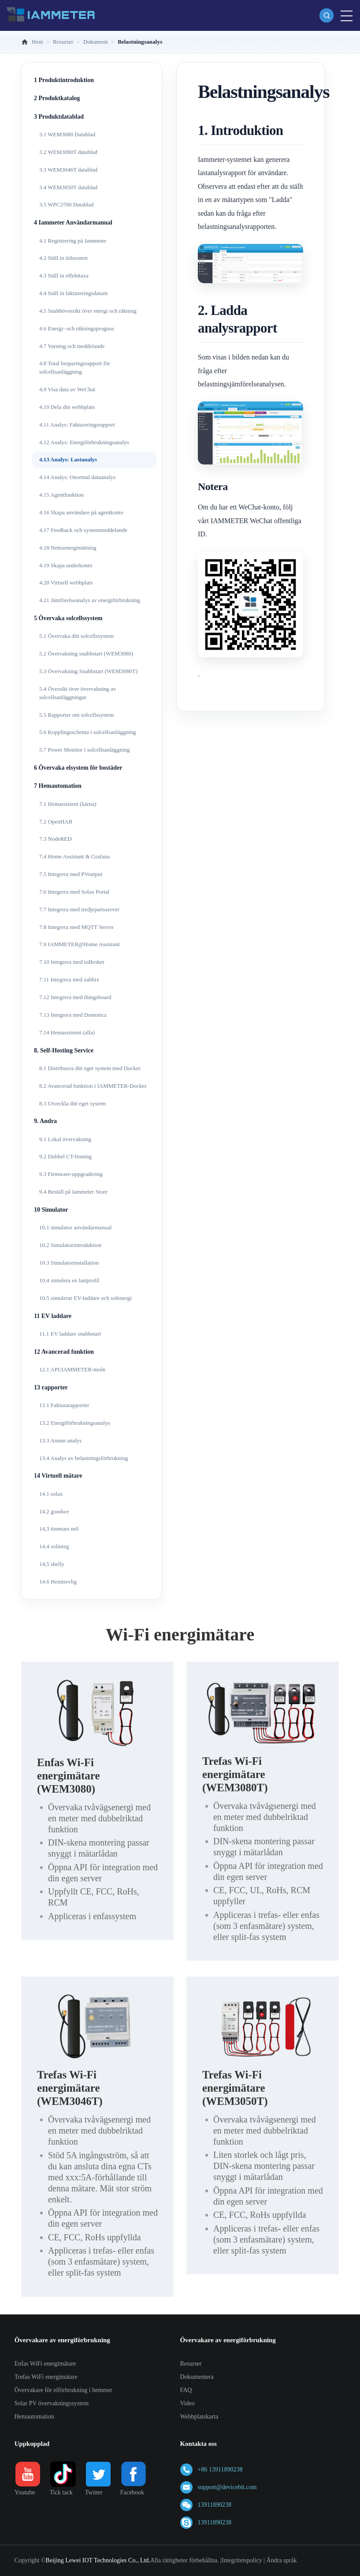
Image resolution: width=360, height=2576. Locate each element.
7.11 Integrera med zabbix (69, 979)
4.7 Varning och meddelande (72, 346)
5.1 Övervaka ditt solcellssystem (76, 636)
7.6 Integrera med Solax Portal (74, 891)
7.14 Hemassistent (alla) (67, 1032)
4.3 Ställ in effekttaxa (64, 275)
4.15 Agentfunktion (61, 494)
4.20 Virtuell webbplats (66, 582)
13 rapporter (51, 1387)
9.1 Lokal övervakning (65, 1139)
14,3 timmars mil (58, 1528)
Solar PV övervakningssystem (52, 2403)
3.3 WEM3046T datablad (68, 169)
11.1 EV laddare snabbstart (70, 1333)
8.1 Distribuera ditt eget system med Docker (90, 1068)
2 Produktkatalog (57, 98)
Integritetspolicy (242, 2560)
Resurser (191, 2363)
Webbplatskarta (199, 2416)
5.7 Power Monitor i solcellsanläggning (84, 749)
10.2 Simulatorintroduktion (70, 1245)
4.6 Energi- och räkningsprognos (76, 328)
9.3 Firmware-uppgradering (71, 1174)
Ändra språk (282, 2560)
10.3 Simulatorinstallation (69, 1262)
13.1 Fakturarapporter (64, 1405)
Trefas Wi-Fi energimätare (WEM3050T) (235, 2088)
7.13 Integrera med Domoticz (73, 1014)
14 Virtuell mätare (58, 1475)
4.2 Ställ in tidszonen (63, 258)
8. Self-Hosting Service (63, 1050)
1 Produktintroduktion (64, 80)
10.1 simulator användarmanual (75, 1227)
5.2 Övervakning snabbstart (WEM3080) (86, 653)
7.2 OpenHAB (55, 821)
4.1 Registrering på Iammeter (72, 240)
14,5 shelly (51, 1564)
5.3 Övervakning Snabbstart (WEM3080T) (88, 671)
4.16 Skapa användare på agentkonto (81, 512)
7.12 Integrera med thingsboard (75, 997)
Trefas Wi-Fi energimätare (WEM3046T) (70, 2088)
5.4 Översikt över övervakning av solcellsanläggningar (77, 692)
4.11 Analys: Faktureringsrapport (77, 424)
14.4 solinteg (54, 1546)
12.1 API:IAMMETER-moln (72, 1369)
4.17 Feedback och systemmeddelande (83, 530)
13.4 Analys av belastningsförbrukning (83, 1458)
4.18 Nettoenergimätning (67, 547)
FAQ (186, 2390)
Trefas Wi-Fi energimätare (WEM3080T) (235, 1774)
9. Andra (45, 1121)
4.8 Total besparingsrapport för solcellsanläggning (74, 367)
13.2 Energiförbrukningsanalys (74, 1422)
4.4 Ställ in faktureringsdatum (73, 293)
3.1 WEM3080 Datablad (67, 134)
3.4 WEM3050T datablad (68, 187)
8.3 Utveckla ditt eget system (72, 1103)
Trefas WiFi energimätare (46, 2377)
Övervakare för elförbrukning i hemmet (63, 2390)
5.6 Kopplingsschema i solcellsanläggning (87, 732)
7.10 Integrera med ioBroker (71, 962)
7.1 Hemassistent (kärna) (67, 804)
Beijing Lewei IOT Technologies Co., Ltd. (98, 2560)
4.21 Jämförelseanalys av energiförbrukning (89, 600)
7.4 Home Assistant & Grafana (74, 856)
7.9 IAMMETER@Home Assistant (79, 944)
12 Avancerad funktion (64, 1351)
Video (187, 2403)
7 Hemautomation (58, 786)
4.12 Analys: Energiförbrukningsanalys (84, 442)
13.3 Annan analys (60, 1440)
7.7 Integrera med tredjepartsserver (79, 909)
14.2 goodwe (54, 1511)
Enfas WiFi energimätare (45, 2363)
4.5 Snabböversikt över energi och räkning (88, 310)
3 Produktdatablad (59, 116)
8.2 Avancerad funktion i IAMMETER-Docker (92, 1085)
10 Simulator (51, 1209)
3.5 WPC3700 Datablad (66, 204)
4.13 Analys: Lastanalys (68, 459)
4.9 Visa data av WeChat (67, 389)
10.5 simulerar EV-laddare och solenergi (85, 1298)
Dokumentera (197, 2377)
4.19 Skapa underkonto (65, 565)
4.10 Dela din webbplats (67, 407)
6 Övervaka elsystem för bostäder (78, 767)
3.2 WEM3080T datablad (68, 152)
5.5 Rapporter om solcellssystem (76, 714)
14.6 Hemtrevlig (58, 1581)
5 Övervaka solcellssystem (68, 618)
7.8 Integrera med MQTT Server (76, 927)
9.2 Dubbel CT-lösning (65, 1156)
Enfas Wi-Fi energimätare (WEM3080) (68, 1775)
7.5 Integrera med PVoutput (70, 874)
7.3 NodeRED (55, 838)
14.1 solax (51, 1493)
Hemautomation (34, 2416)
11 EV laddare (52, 1316)
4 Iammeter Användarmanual (73, 222)
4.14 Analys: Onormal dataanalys (77, 477)
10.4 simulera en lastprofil (69, 1280)
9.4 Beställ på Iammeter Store (73, 1191)
